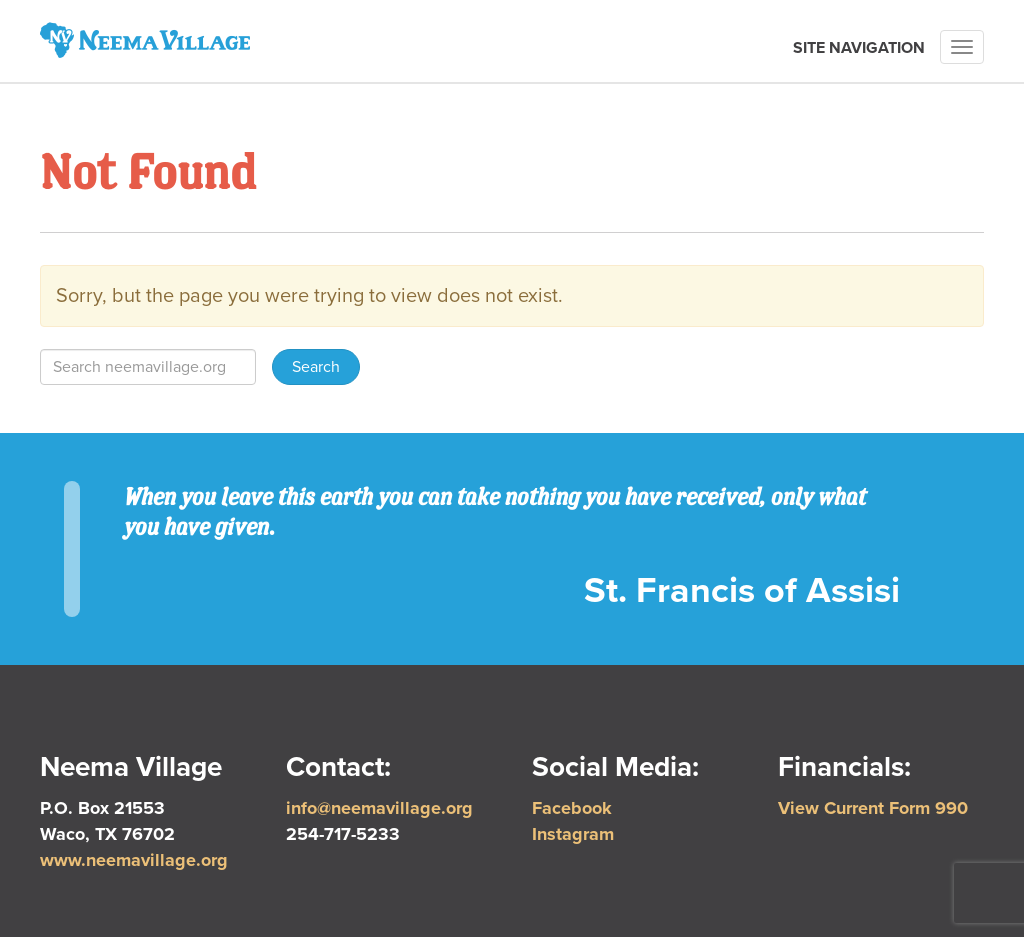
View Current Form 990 (873, 808)
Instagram (573, 834)
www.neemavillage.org (134, 860)
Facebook (572, 808)
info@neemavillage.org (379, 808)
